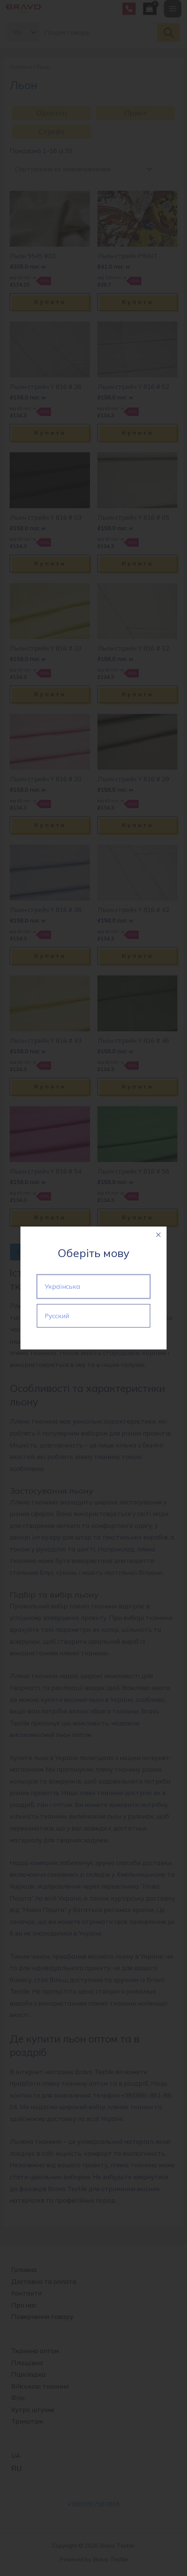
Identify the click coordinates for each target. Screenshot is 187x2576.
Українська (62, 1286)
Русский (57, 1316)
